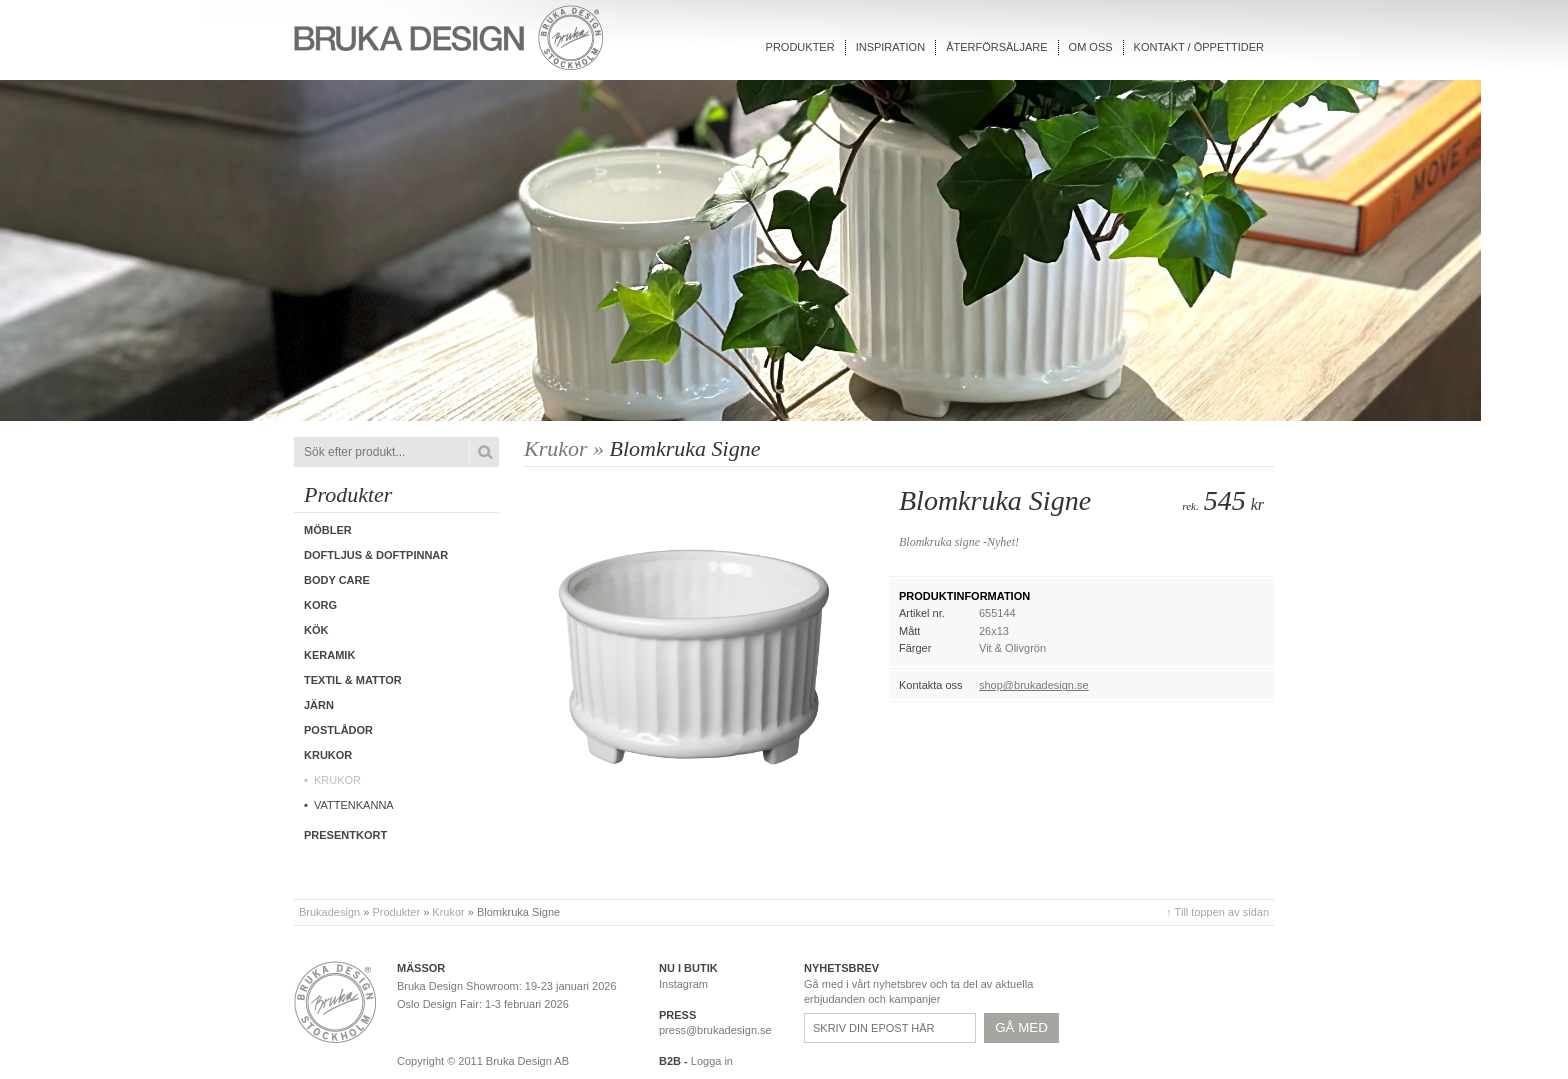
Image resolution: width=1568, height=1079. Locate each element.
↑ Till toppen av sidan (1217, 912)
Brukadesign (329, 912)
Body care (337, 580)
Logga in (712, 1061)
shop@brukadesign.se (1034, 685)
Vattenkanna (354, 805)
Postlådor (338, 730)
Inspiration (890, 47)
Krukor (337, 780)
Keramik (329, 655)
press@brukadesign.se (715, 1030)
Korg (320, 605)
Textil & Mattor (353, 680)
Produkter (800, 47)
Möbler (328, 530)
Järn (319, 705)
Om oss (1091, 47)
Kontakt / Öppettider (1199, 47)
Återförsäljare (996, 47)
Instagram (683, 984)
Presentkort (345, 835)
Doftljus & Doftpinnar (376, 555)
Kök (316, 630)
